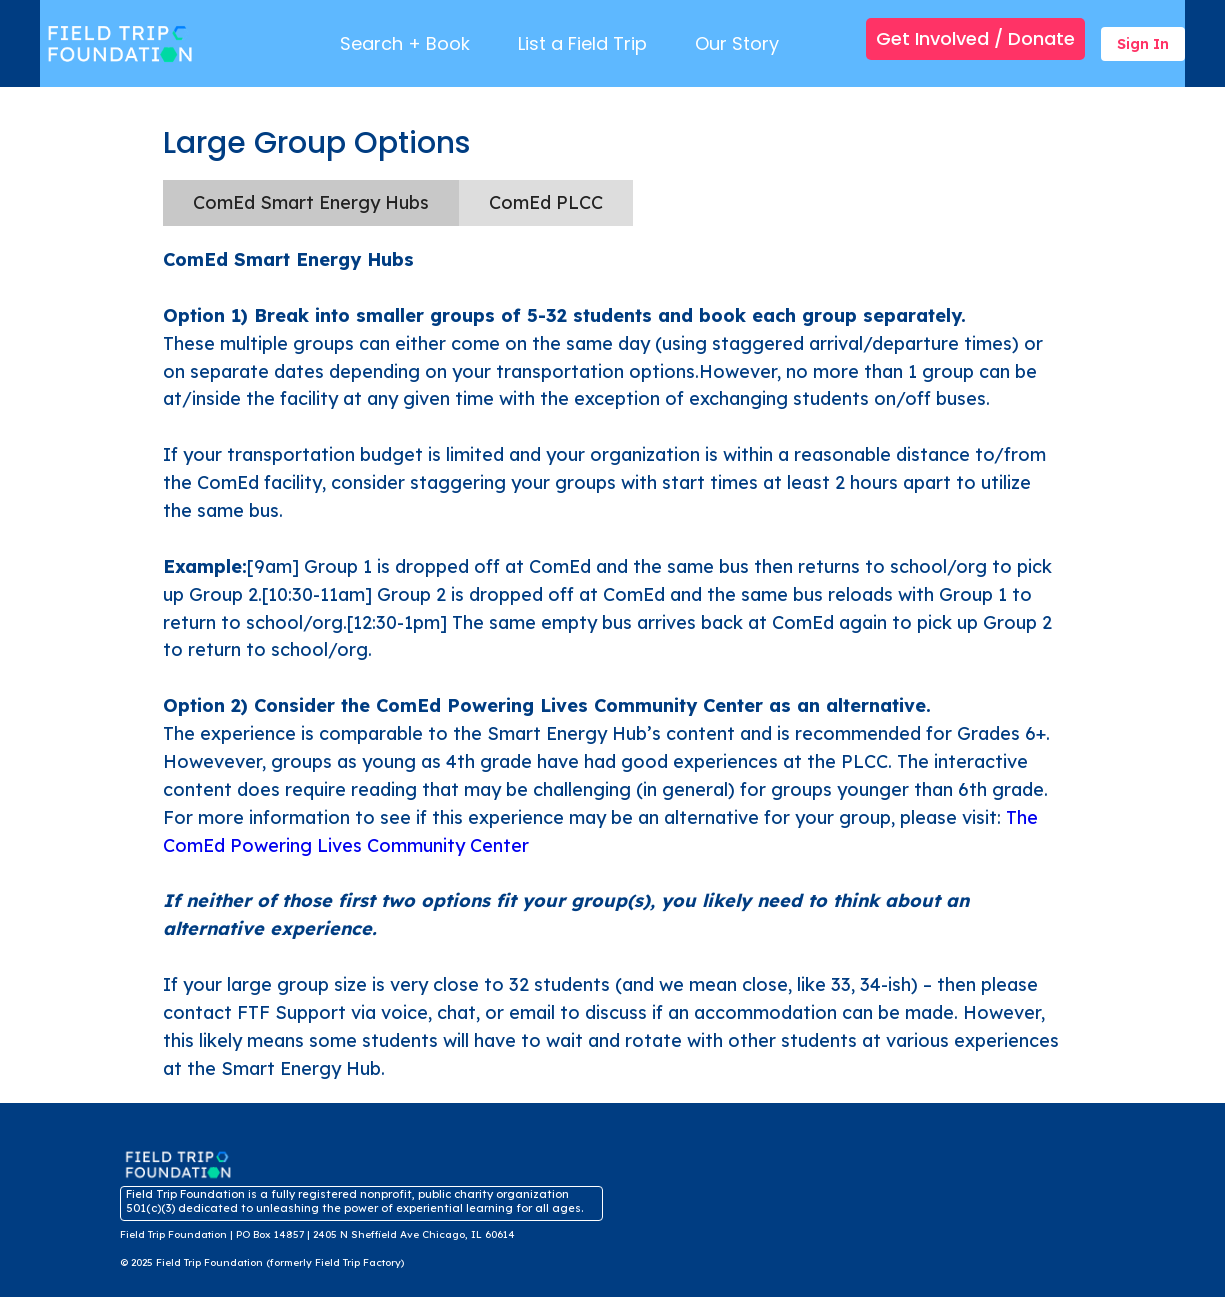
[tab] (311, 203)
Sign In (1143, 44)
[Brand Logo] (122, 43)
